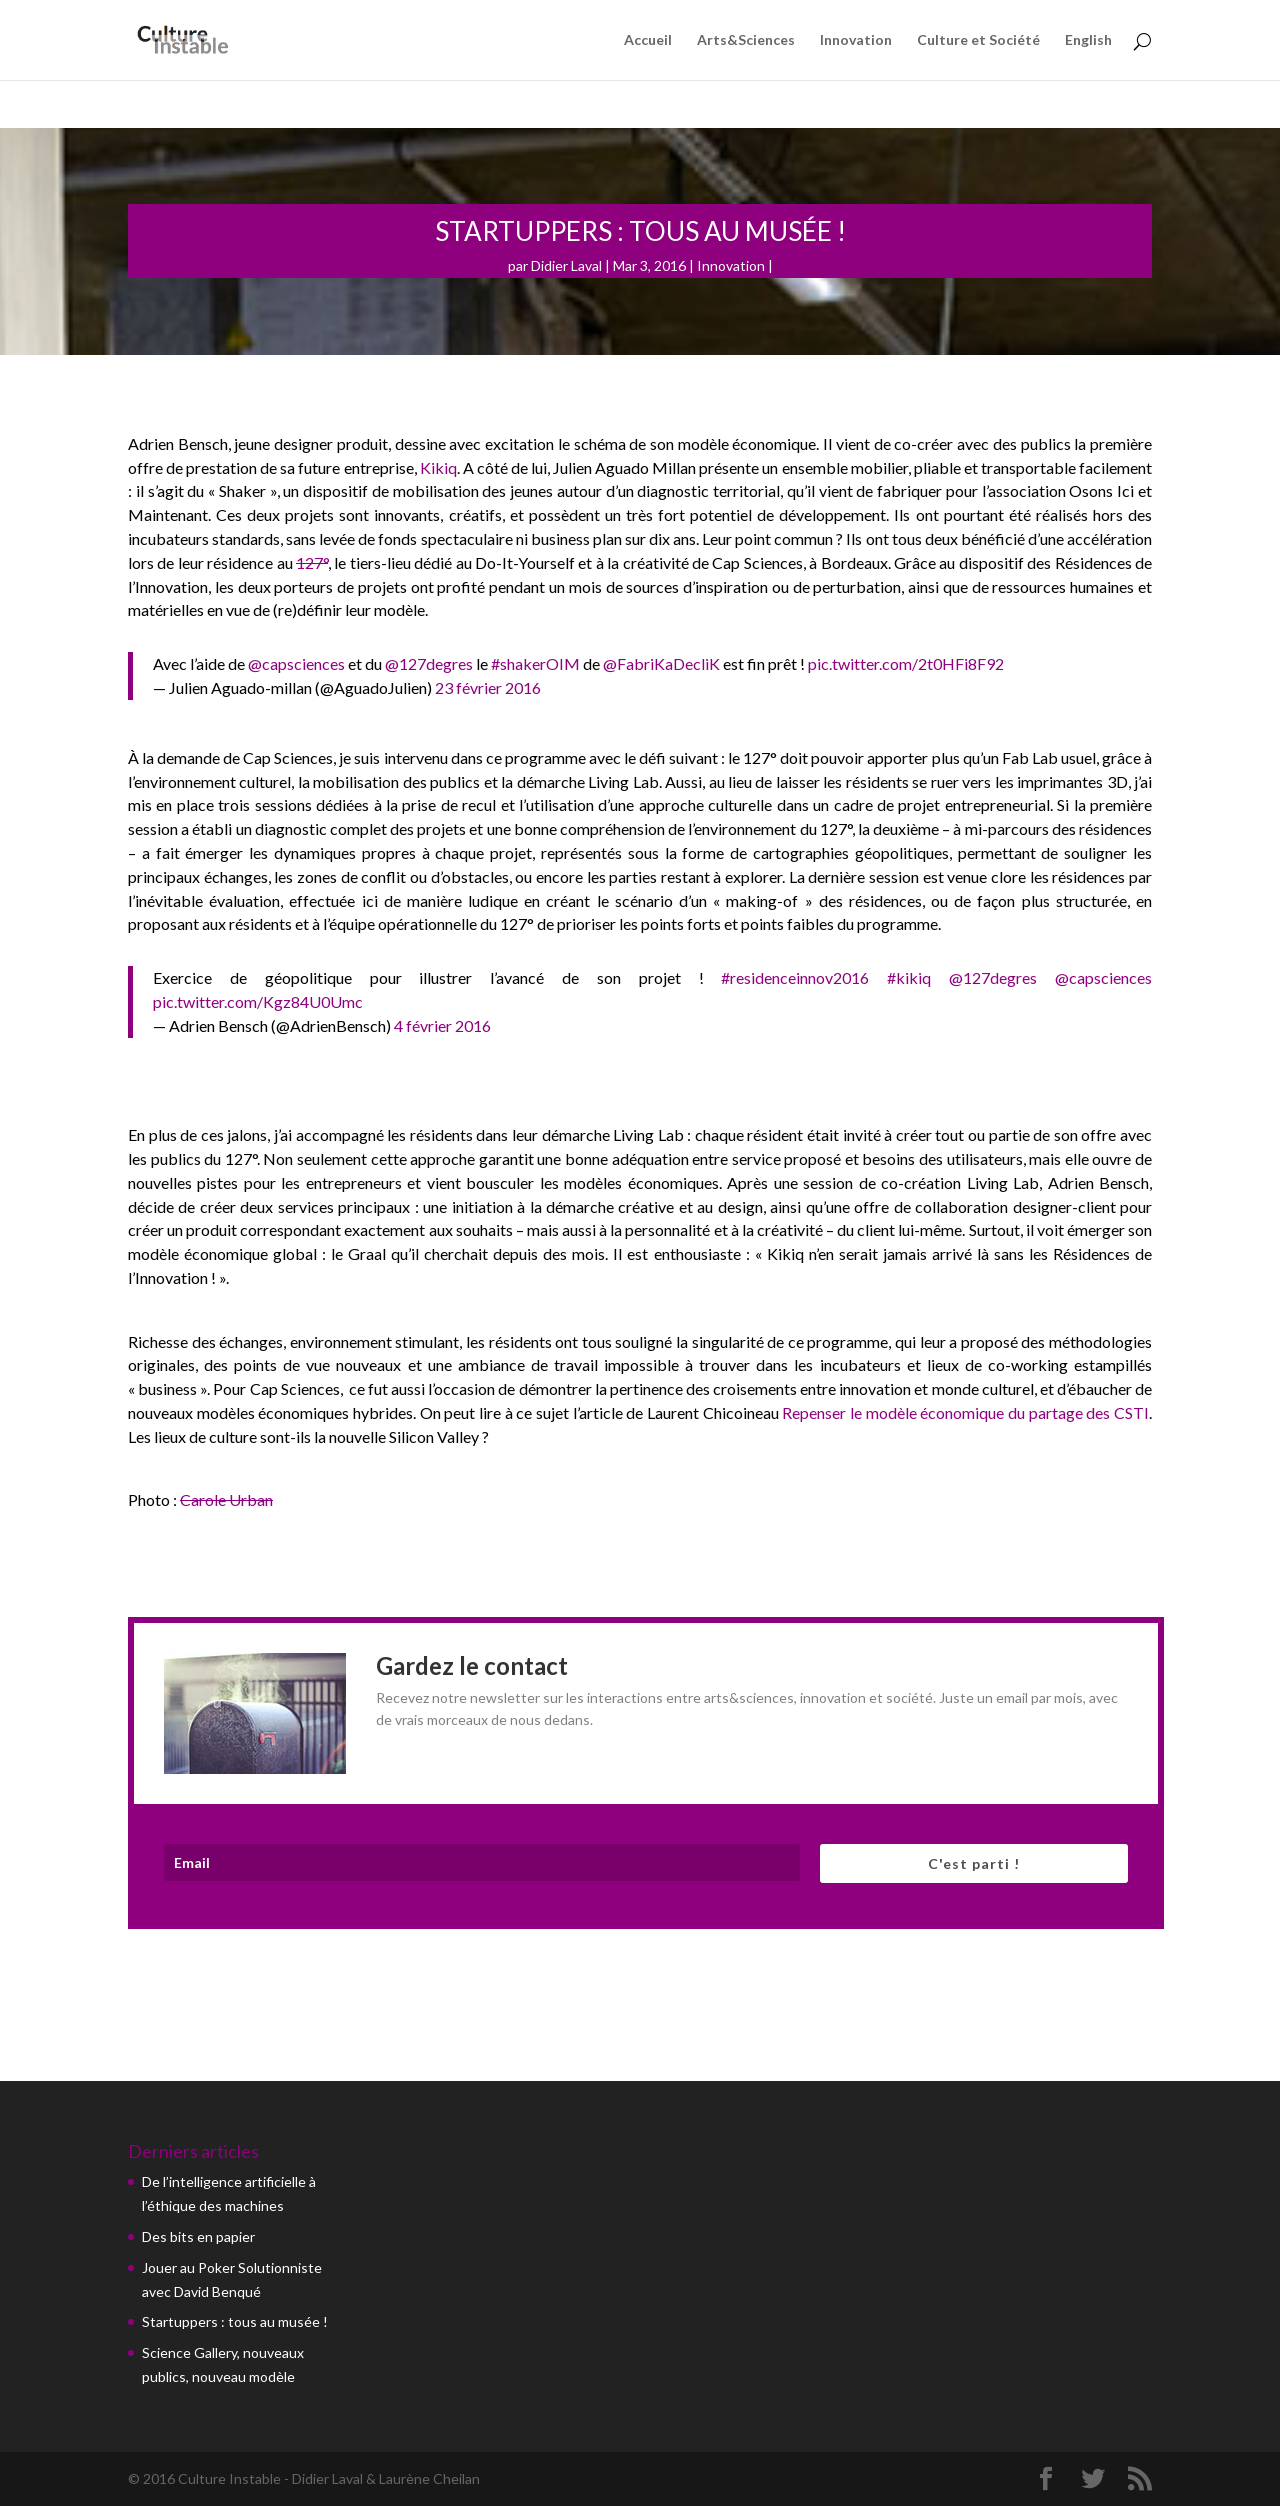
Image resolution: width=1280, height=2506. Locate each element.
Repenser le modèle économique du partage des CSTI (965, 1412)
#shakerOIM (535, 663)
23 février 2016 (488, 687)
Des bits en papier (198, 2236)
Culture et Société (978, 40)
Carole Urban (226, 1499)
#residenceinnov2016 (795, 977)
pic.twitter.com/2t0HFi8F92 (906, 663)
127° (312, 562)
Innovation (856, 40)
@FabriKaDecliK (661, 663)
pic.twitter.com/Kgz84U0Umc (258, 1001)
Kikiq (438, 467)
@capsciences (296, 663)
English (1088, 40)
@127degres (429, 663)
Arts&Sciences (746, 40)
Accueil (648, 40)
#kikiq (909, 977)
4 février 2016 (442, 1025)
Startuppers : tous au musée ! (235, 2321)
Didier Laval (566, 265)
